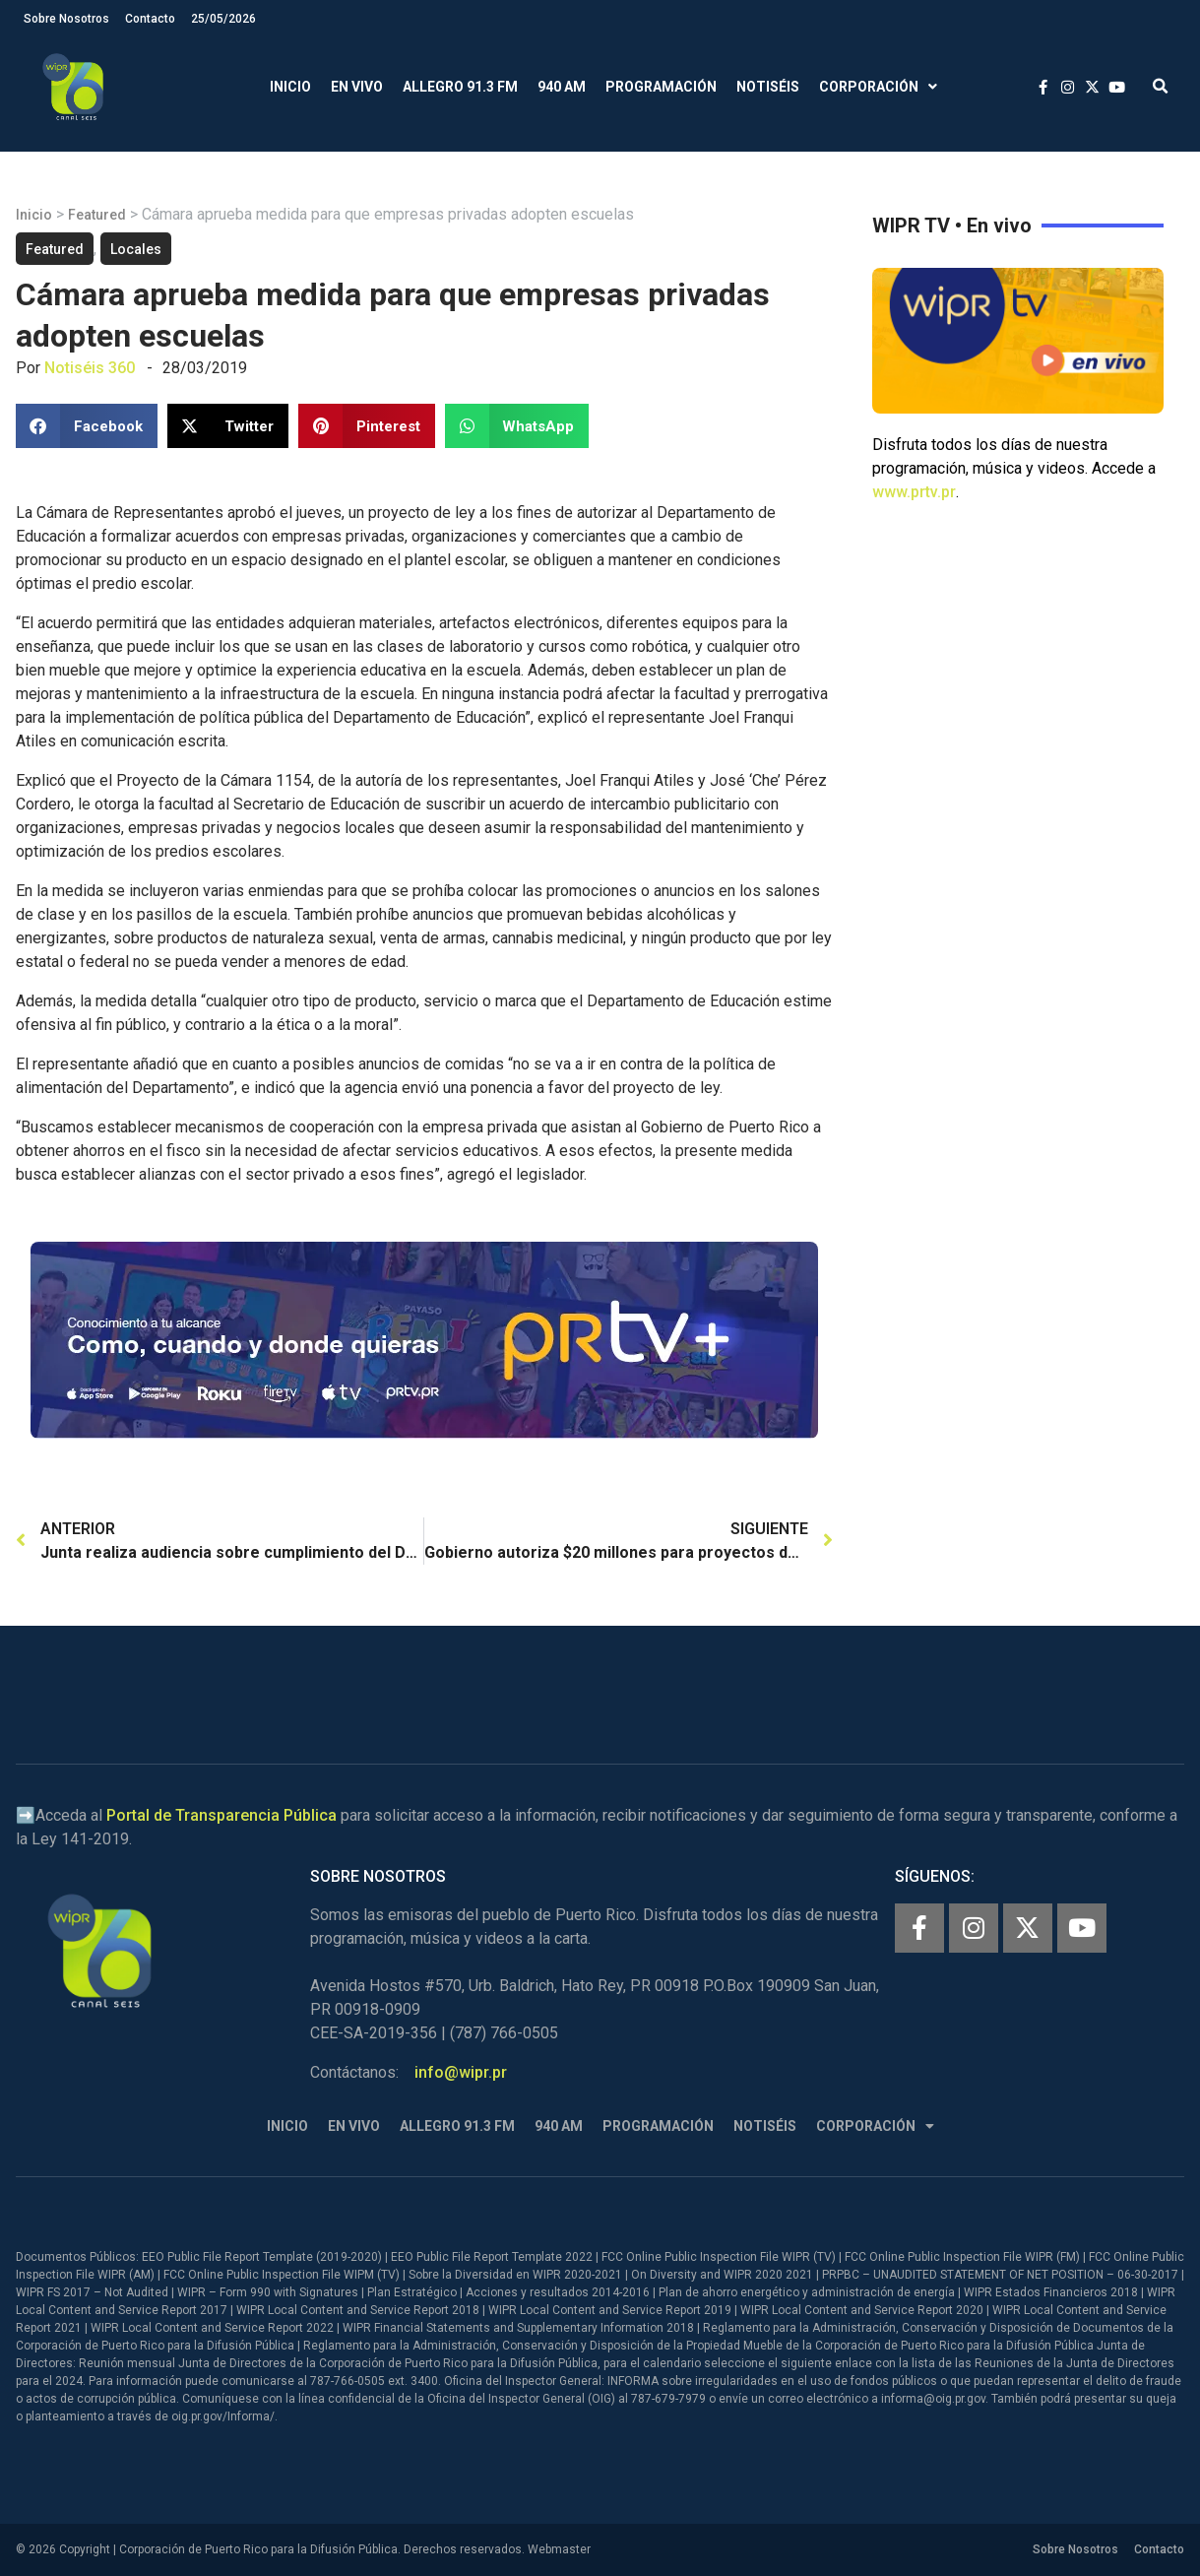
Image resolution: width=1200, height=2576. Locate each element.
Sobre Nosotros (66, 19)
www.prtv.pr (914, 492)
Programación (661, 87)
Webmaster (559, 2549)
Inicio (290, 87)
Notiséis (767, 87)
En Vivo (357, 87)
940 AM (561, 87)
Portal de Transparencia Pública (221, 1815)
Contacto (150, 19)
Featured (97, 215)
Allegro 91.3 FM (460, 87)
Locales (135, 249)
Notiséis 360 (89, 367)
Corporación (878, 87)
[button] (1160, 87)
